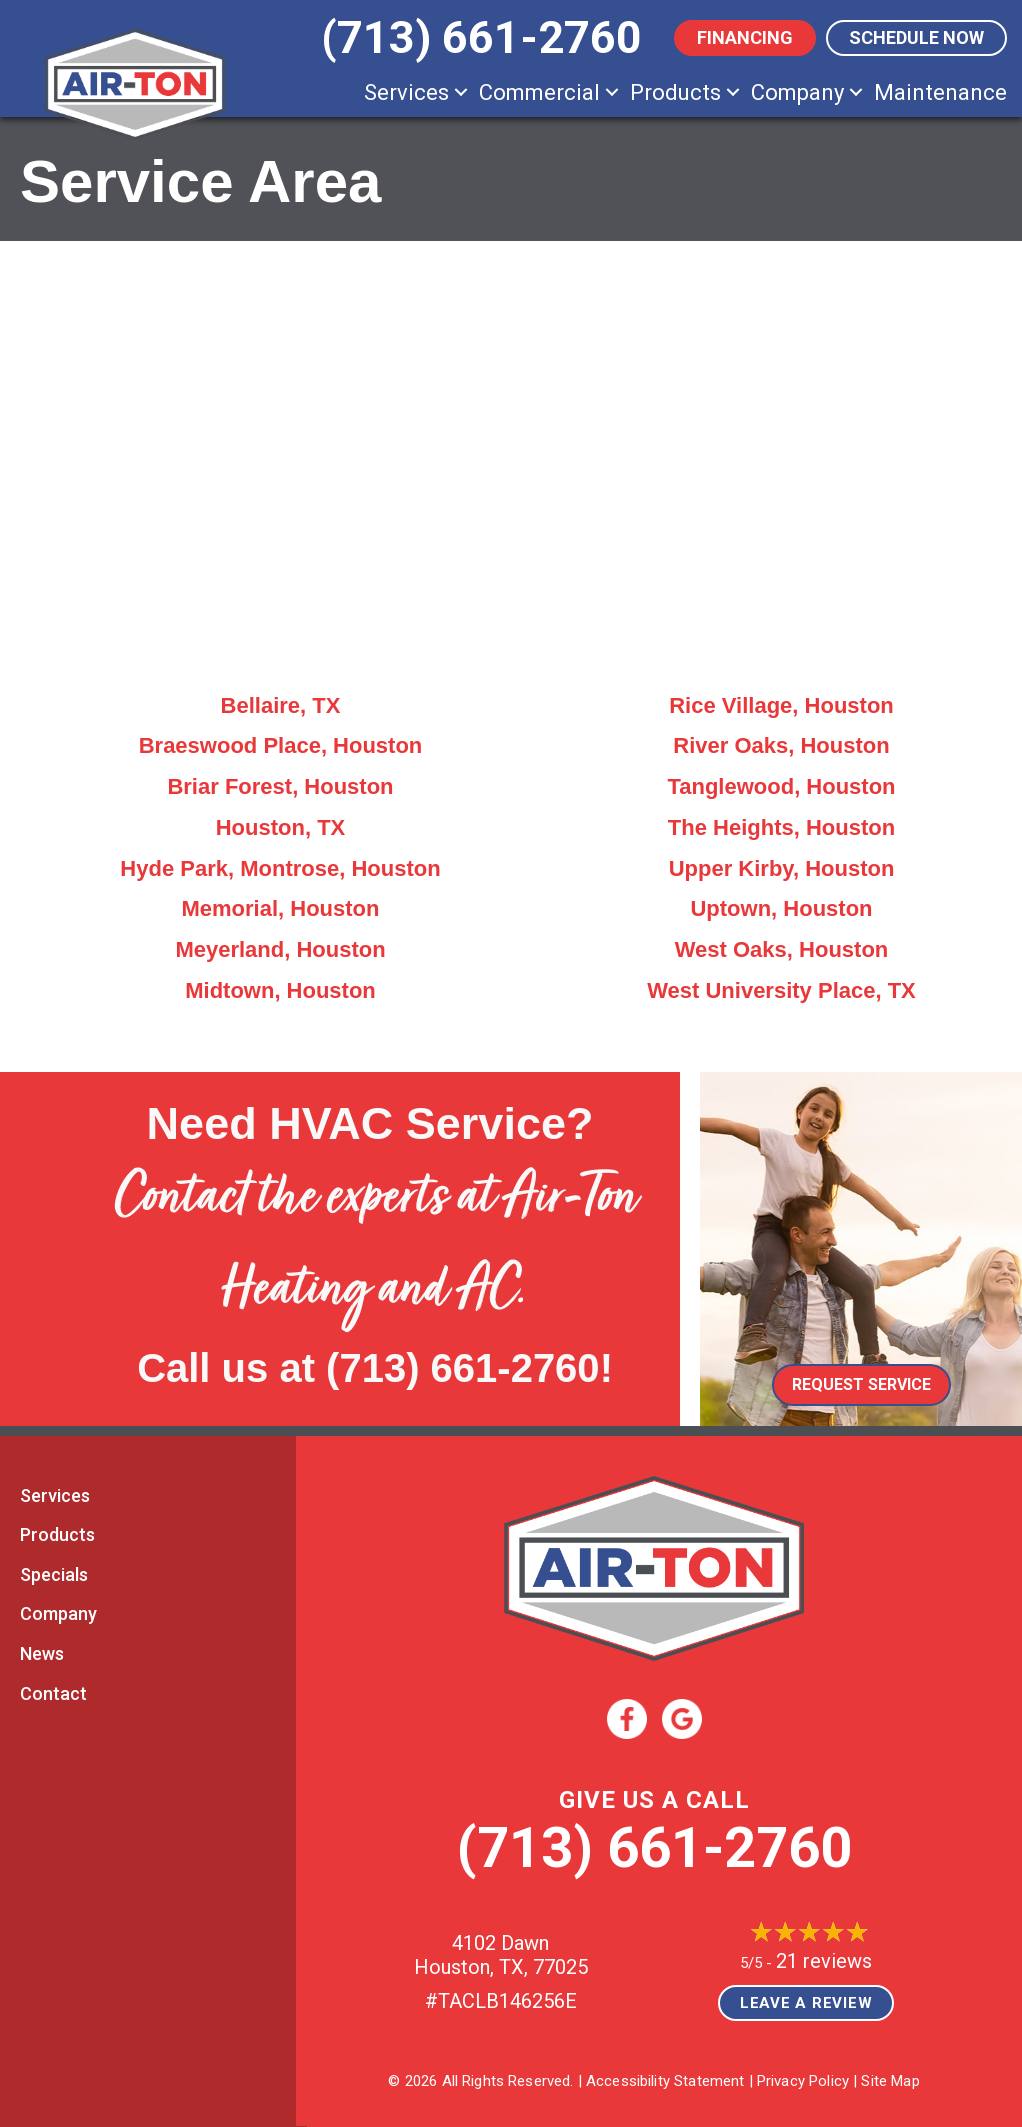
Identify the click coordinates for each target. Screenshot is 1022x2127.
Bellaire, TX (281, 705)
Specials (54, 1574)
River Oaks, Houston (781, 745)
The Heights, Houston (781, 827)
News (42, 1653)
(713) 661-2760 (463, 1368)
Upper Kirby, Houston (782, 868)
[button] (461, 92)
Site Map (890, 2081)
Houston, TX (281, 827)
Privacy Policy (803, 2081)
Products (675, 92)
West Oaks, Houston (782, 949)
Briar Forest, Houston (280, 786)
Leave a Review (806, 2003)
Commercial (539, 92)
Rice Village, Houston (781, 705)
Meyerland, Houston (280, 949)
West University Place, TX (781, 990)
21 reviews (824, 1961)
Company (797, 92)
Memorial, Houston (280, 908)
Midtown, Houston (280, 990)
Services (406, 92)
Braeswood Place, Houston (281, 745)
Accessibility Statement (665, 2081)
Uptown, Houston (781, 908)
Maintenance (940, 92)
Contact (53, 1693)
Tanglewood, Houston (781, 786)
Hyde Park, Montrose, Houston (280, 868)
